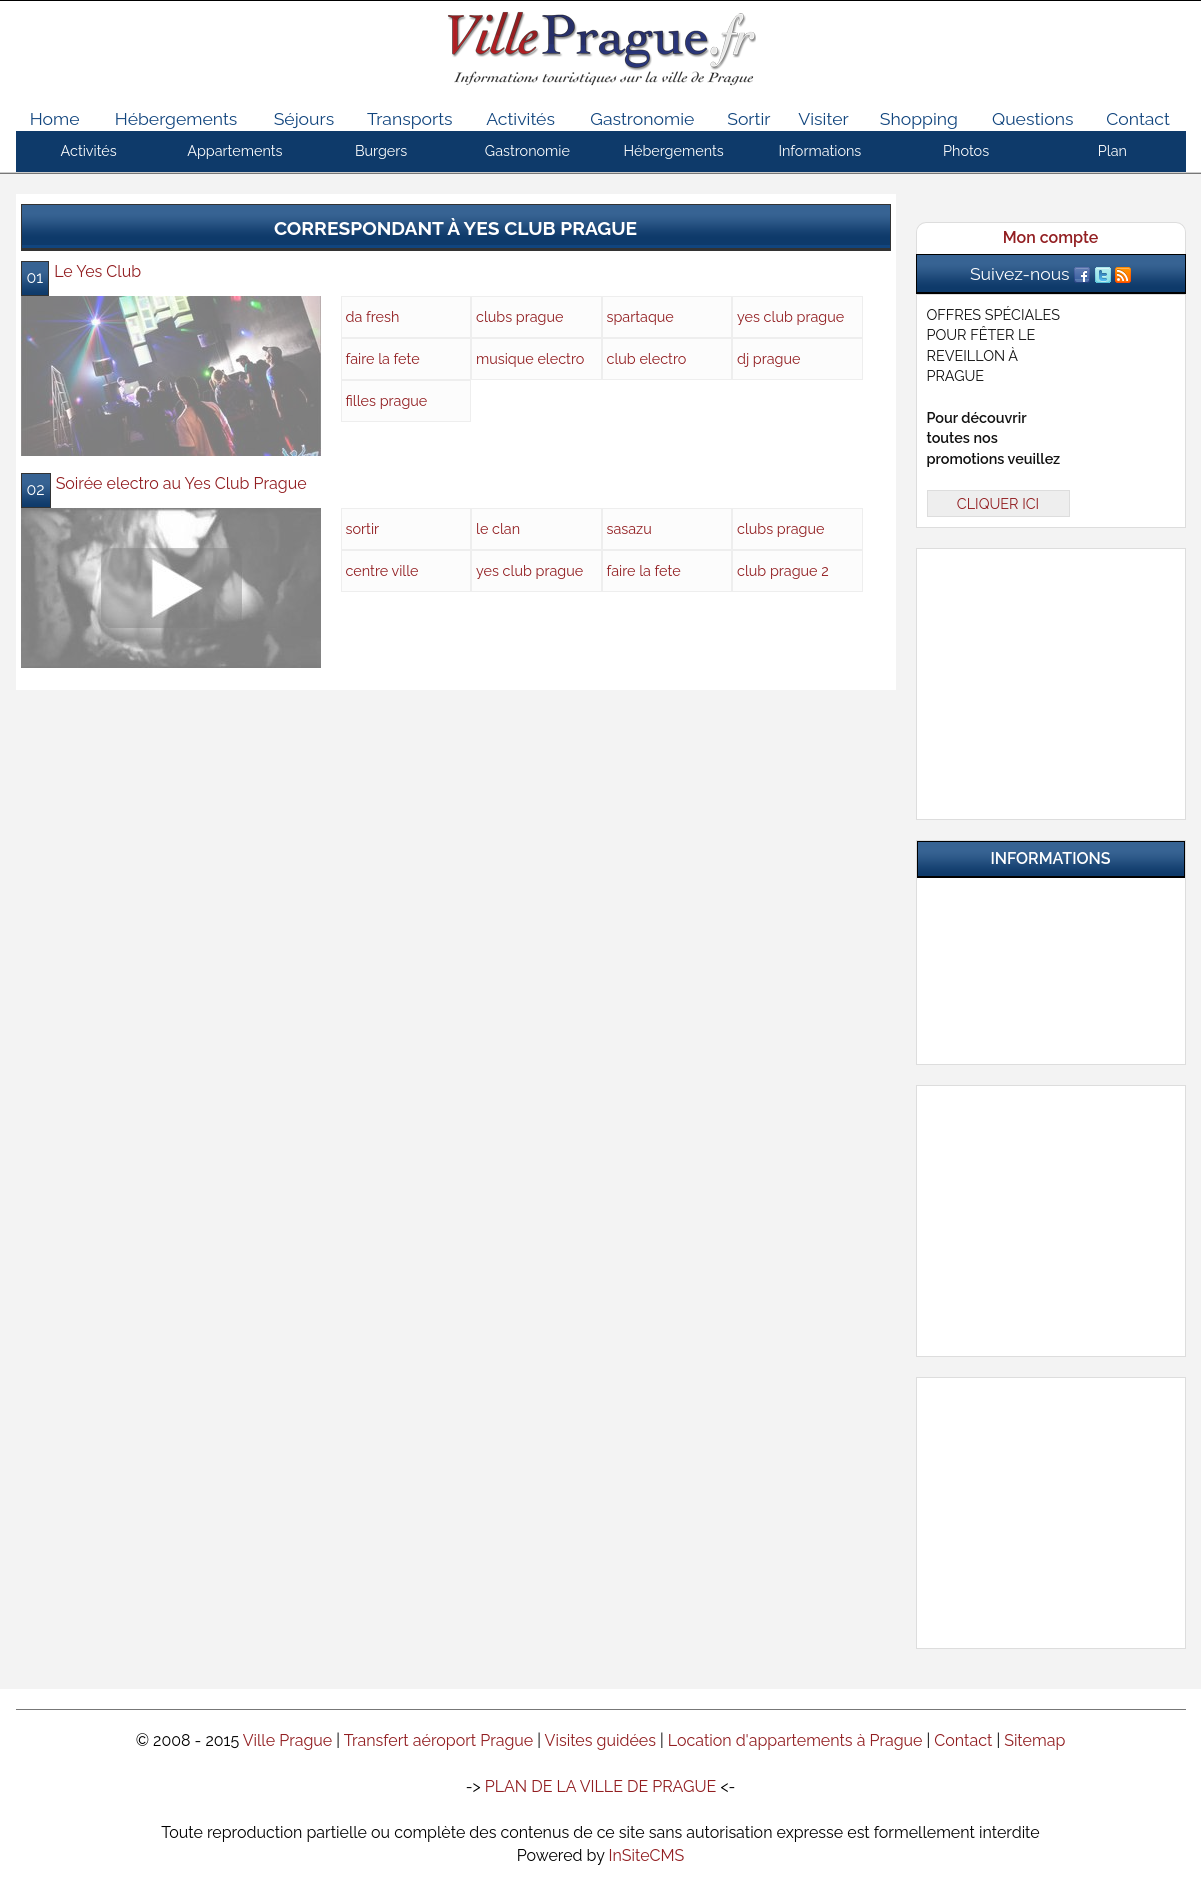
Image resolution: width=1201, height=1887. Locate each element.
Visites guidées (600, 1740)
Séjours (304, 118)
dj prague (769, 358)
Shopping (919, 118)
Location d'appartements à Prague (795, 1740)
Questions (1032, 118)
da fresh (373, 316)
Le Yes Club (97, 271)
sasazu (629, 528)
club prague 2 (783, 570)
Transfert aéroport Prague (439, 1740)
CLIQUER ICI (998, 503)
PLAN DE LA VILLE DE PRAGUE (601, 1786)
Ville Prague (288, 1740)
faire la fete (383, 358)
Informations (819, 150)
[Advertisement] (1051, 680)
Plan (1112, 150)
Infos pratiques (1063, 913)
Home (55, 118)
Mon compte (1050, 237)
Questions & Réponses (1062, 952)
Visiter (823, 118)
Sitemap (1034, 1740)
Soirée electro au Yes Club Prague (181, 483)
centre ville (382, 570)
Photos (966, 150)
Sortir (748, 118)
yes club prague (790, 316)
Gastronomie (642, 118)
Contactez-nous (1062, 1030)
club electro (647, 358)
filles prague (387, 400)
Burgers (381, 150)
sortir (363, 528)
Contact (1138, 118)
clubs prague (520, 316)
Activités (520, 118)
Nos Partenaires (1063, 991)
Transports (410, 118)
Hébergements (176, 118)
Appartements (234, 150)
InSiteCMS (647, 1855)
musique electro (530, 358)
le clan (498, 528)
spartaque (640, 316)
